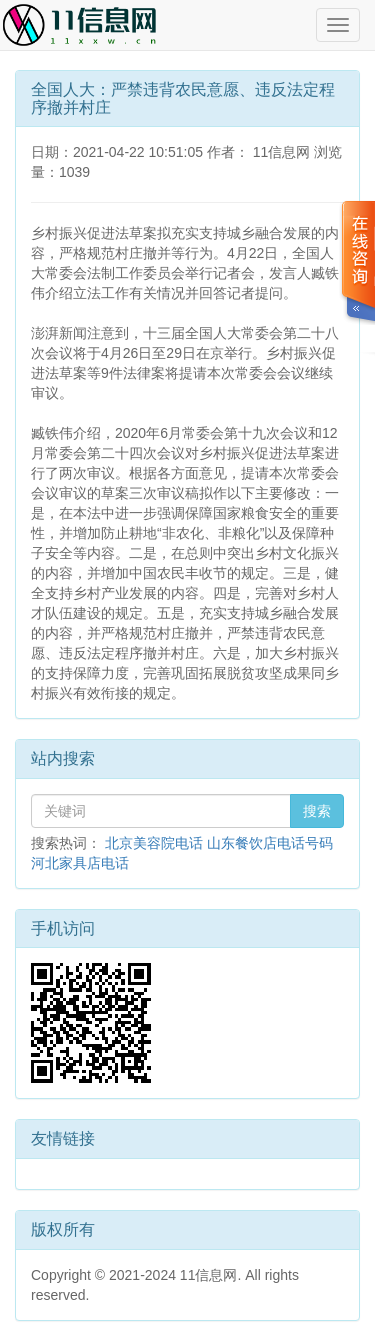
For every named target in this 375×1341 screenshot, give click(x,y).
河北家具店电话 (80, 863)
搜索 (317, 811)
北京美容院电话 (154, 843)
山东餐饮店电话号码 (270, 843)
